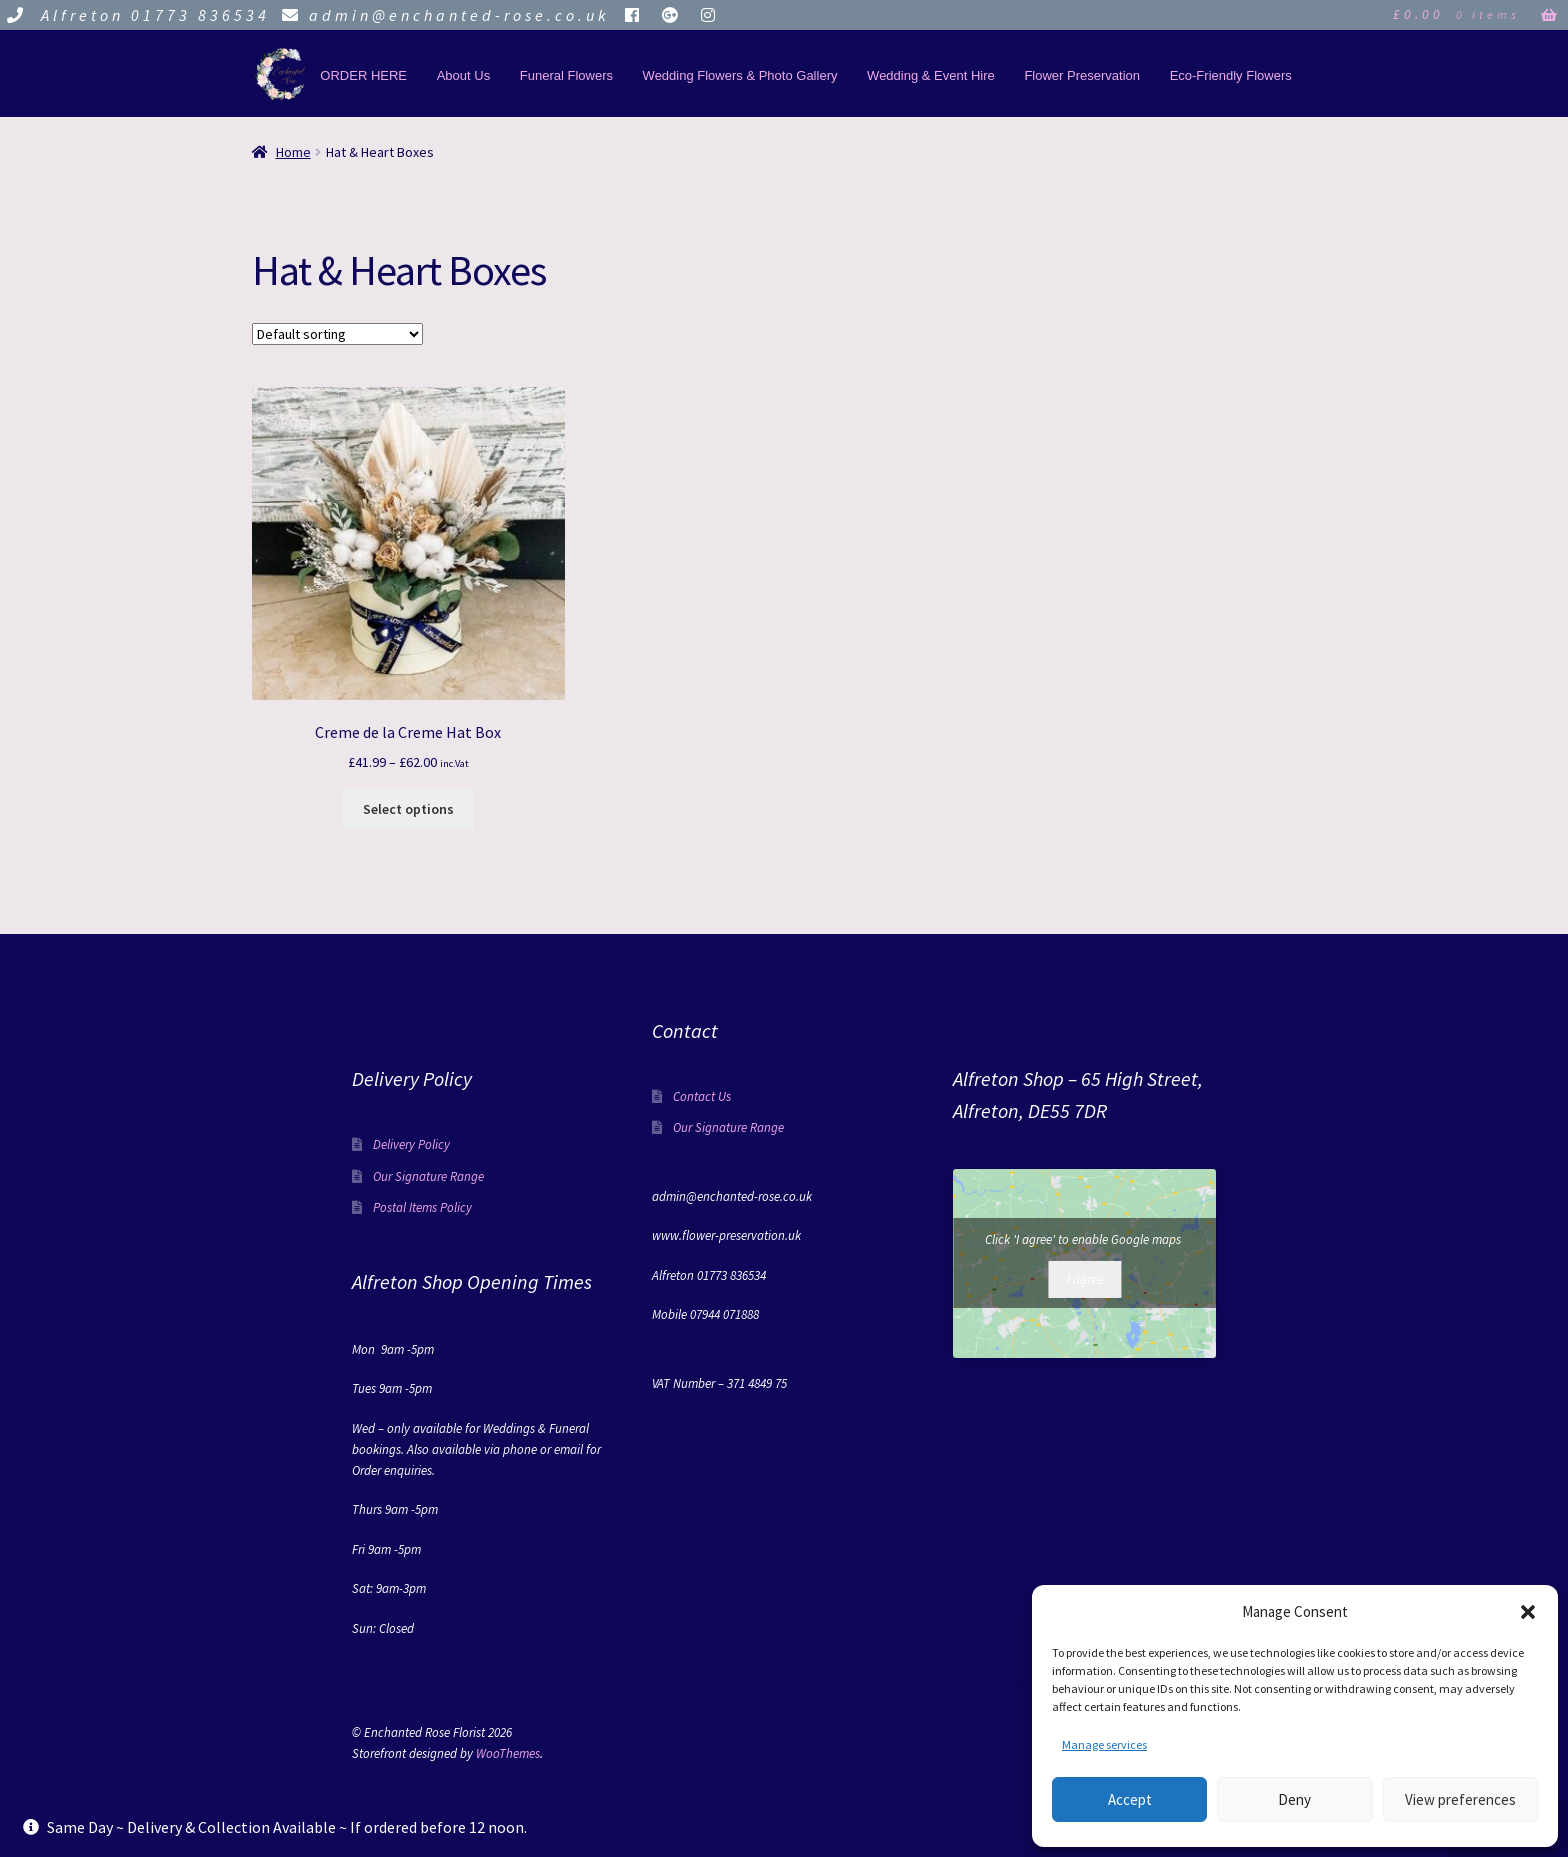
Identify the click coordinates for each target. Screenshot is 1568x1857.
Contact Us (702, 1096)
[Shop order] (337, 334)
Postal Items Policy (422, 1207)
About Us (463, 75)
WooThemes (508, 1753)
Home (293, 152)
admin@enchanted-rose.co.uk (442, 15)
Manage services (1104, 1744)
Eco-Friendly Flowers (1231, 75)
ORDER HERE (363, 75)
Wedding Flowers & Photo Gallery (740, 75)
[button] (1528, 1612)
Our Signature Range (428, 1176)
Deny (1294, 1799)
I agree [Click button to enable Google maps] (1085, 1279)
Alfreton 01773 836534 (135, 15)
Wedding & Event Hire (931, 75)
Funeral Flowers (566, 75)
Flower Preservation (1082, 75)
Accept (1130, 1799)
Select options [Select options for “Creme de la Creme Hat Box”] (408, 809)
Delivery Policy (411, 1144)
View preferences (1460, 1799)
